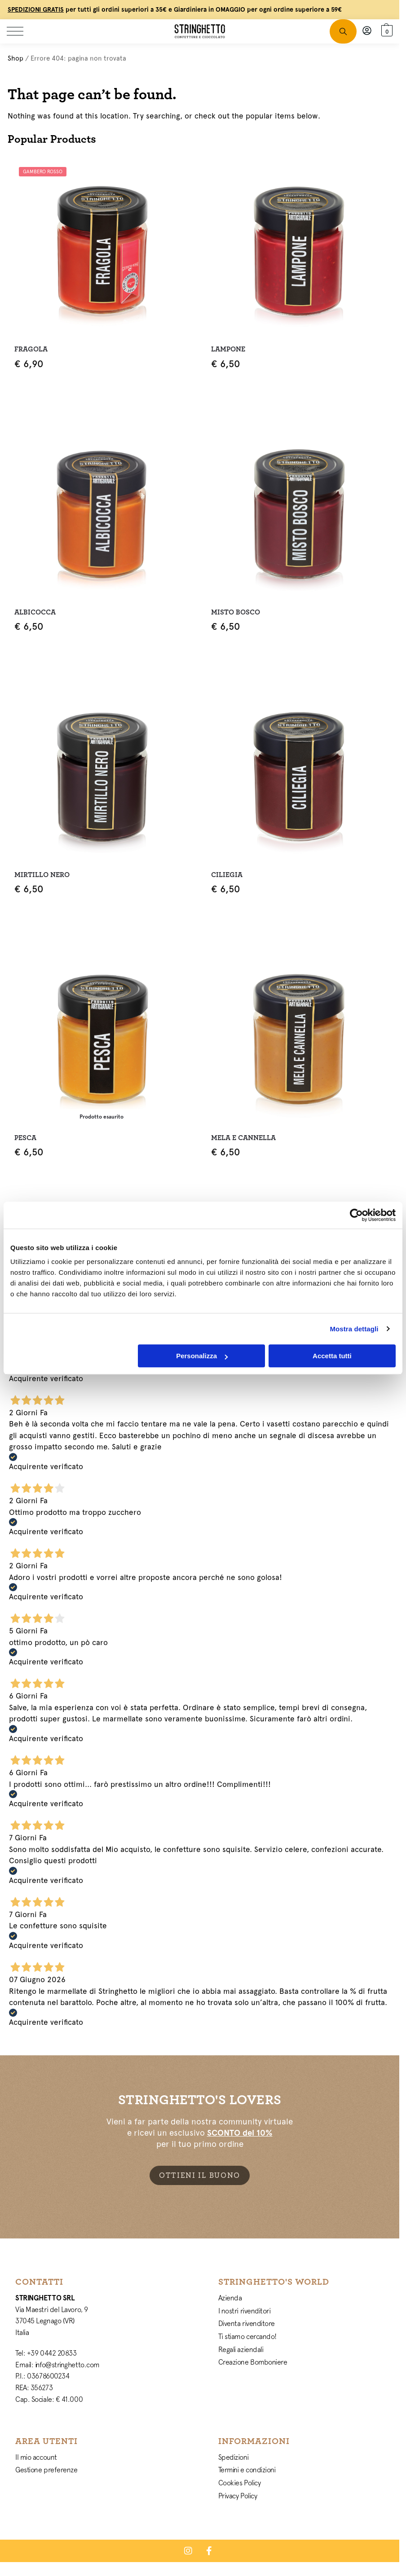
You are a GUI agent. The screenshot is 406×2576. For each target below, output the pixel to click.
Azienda (230, 2298)
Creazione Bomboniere (252, 2362)
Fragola (31, 349)
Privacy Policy (237, 2496)
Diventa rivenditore (246, 2323)
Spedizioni (233, 2457)
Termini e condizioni (247, 2470)
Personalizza (202, 1356)
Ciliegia (227, 874)
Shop (15, 58)
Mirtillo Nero (42, 874)
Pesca (25, 1137)
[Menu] (20, 31)
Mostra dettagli (354, 1329)
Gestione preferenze (46, 2470)
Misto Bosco (235, 612)
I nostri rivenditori (244, 2311)
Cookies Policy (239, 2483)
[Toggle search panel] (343, 31)
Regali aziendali (241, 2349)
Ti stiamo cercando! (247, 2336)
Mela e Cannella (243, 1137)
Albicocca (35, 612)
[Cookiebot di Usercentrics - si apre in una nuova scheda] (356, 1215)
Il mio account (36, 2457)
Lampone (228, 349)
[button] (385, 31)
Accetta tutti (332, 1356)
